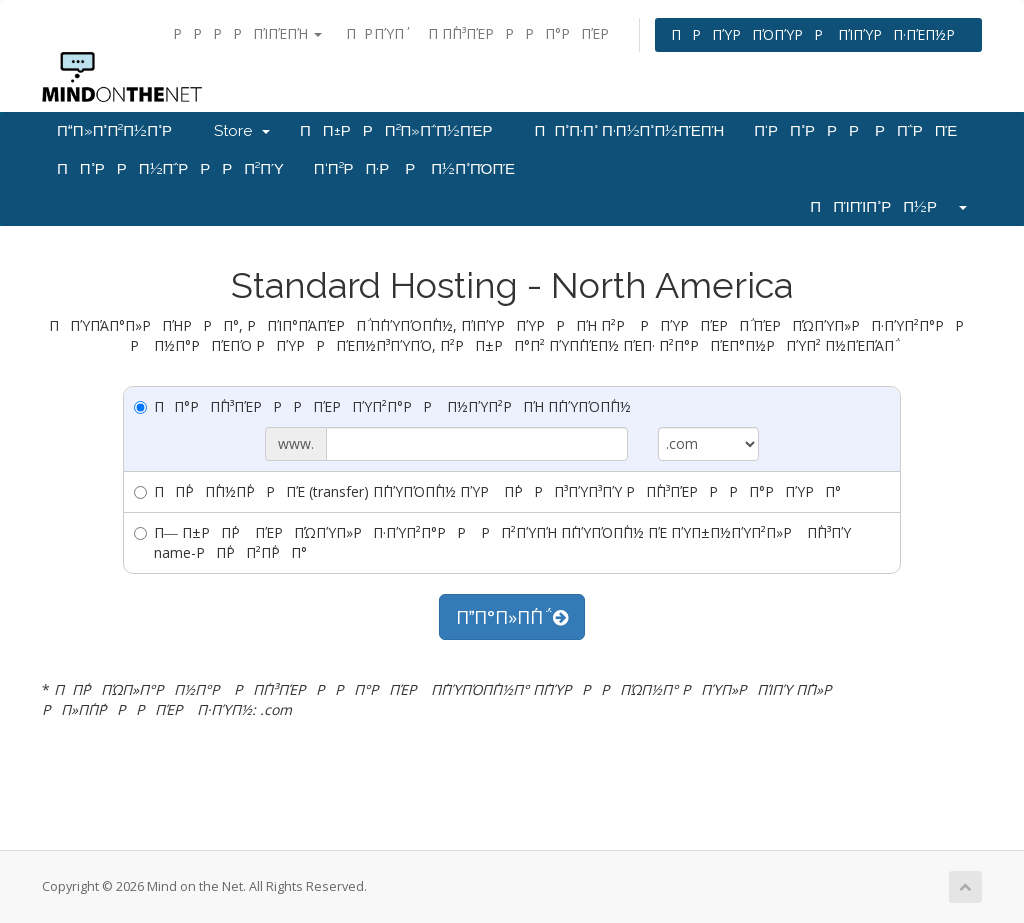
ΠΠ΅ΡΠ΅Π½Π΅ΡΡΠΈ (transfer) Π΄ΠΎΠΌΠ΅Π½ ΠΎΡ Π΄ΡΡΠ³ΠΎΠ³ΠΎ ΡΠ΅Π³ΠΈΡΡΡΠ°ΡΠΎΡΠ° (487, 491)
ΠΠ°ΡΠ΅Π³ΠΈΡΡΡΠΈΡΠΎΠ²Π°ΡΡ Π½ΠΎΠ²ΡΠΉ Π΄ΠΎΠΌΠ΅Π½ (382, 406)
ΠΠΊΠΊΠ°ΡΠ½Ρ (888, 207)
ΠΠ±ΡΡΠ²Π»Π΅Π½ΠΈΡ (402, 131)
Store (242, 131)
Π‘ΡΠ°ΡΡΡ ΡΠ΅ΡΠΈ (855, 131)
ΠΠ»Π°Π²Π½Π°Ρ (120, 131)
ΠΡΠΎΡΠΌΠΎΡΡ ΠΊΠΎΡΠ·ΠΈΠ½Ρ (818, 34)
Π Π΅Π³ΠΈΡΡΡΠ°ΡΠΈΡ (524, 33)
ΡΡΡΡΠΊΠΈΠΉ (247, 33)
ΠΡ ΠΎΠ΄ (375, 33)
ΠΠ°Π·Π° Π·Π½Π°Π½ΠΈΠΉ (630, 131)
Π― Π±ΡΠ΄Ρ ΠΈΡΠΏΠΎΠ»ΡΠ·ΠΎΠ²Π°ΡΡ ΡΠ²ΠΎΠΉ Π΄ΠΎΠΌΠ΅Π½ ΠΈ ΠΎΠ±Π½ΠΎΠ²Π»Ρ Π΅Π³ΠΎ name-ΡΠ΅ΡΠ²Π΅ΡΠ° (492, 542)
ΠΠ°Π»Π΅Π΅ (512, 617)
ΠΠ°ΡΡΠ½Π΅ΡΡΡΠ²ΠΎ (170, 169)
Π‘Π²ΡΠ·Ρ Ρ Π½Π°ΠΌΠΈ (414, 169)
